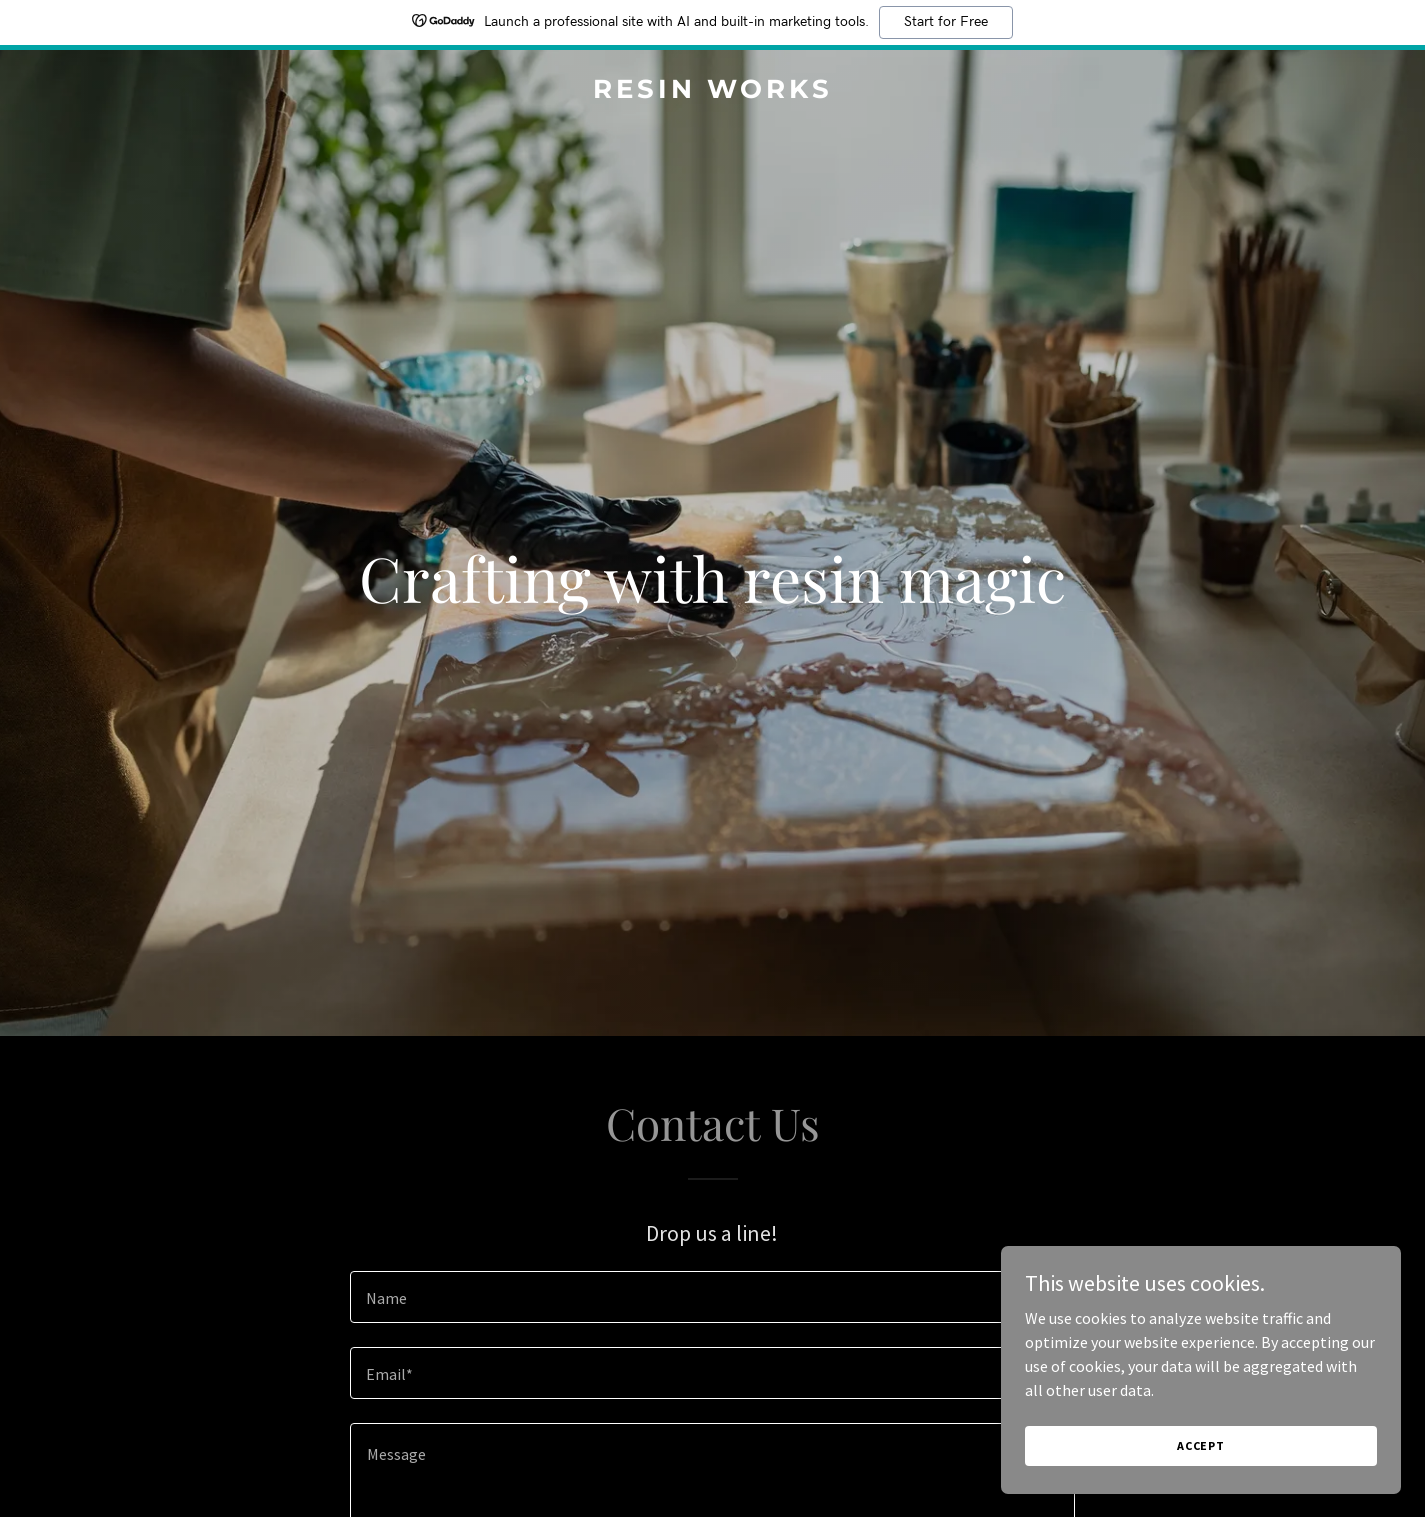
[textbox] (712, 1297)
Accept (1201, 1445)
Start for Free (946, 22)
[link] (712, 92)
